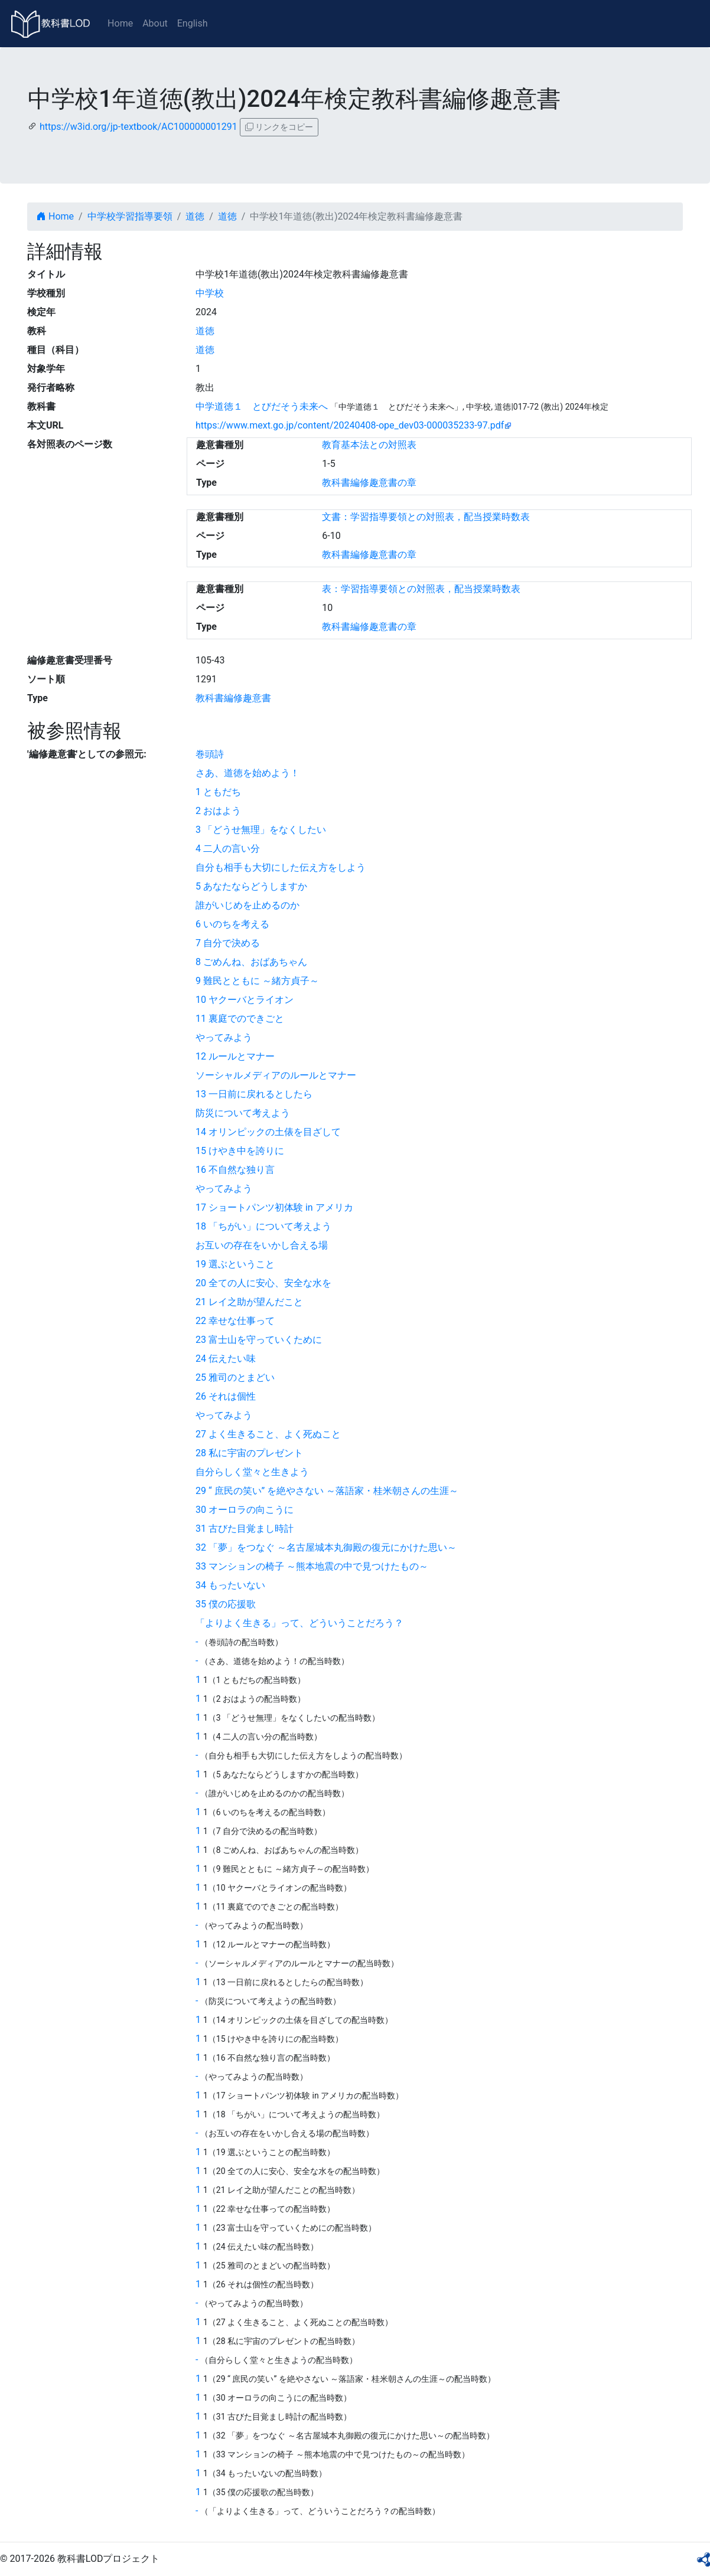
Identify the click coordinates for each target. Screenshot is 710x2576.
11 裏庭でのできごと (240, 1018)
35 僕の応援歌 (226, 1604)
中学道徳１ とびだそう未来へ (262, 406)
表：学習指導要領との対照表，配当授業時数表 (421, 588)
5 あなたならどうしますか (251, 886)
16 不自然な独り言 (235, 1169)
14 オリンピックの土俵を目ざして (268, 1131)
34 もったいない (230, 1585)
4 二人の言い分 (228, 848)
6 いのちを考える (232, 924)
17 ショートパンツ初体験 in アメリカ (274, 1207)
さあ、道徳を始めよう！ (247, 773)
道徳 (194, 216)
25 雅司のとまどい (235, 1377)
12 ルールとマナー (235, 1056)
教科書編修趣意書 (233, 698)
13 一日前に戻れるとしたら (254, 1094)
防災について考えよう (243, 1113)
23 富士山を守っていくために (259, 1339)
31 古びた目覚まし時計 (245, 1528)
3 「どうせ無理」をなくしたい (261, 829)
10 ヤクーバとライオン (245, 999)
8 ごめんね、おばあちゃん (251, 961)
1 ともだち (218, 791)
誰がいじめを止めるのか (247, 905)
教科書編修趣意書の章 (369, 482)
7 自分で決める (228, 943)
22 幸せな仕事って (235, 1320)
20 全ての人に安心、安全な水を (263, 1283)
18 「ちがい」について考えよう (263, 1226)
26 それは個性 (226, 1396)
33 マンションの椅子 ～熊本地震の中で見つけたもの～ (312, 1566)
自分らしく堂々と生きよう (252, 1471)
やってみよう (224, 1037)
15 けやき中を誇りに (240, 1150)
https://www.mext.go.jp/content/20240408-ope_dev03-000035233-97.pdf (350, 425)
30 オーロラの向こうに (245, 1509)
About (155, 23)
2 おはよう (218, 810)
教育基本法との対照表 (369, 444)
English (192, 23)
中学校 (210, 293)
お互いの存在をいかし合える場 (262, 1245)
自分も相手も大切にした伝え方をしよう (281, 867)
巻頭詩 (210, 754)
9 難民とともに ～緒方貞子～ (257, 980)
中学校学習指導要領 (129, 216)
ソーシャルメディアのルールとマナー (276, 1075)
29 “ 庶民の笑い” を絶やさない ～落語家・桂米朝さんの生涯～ (327, 1490)
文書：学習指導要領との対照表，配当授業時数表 (426, 516)
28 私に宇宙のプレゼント (249, 1453)
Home (120, 23)
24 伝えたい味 (226, 1358)
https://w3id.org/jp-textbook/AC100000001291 (138, 126)
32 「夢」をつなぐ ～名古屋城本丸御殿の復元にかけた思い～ (326, 1547)
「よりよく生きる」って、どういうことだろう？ (299, 1623)
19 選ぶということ (235, 1264)
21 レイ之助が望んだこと (249, 1301)
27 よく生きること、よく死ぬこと (268, 1434)
